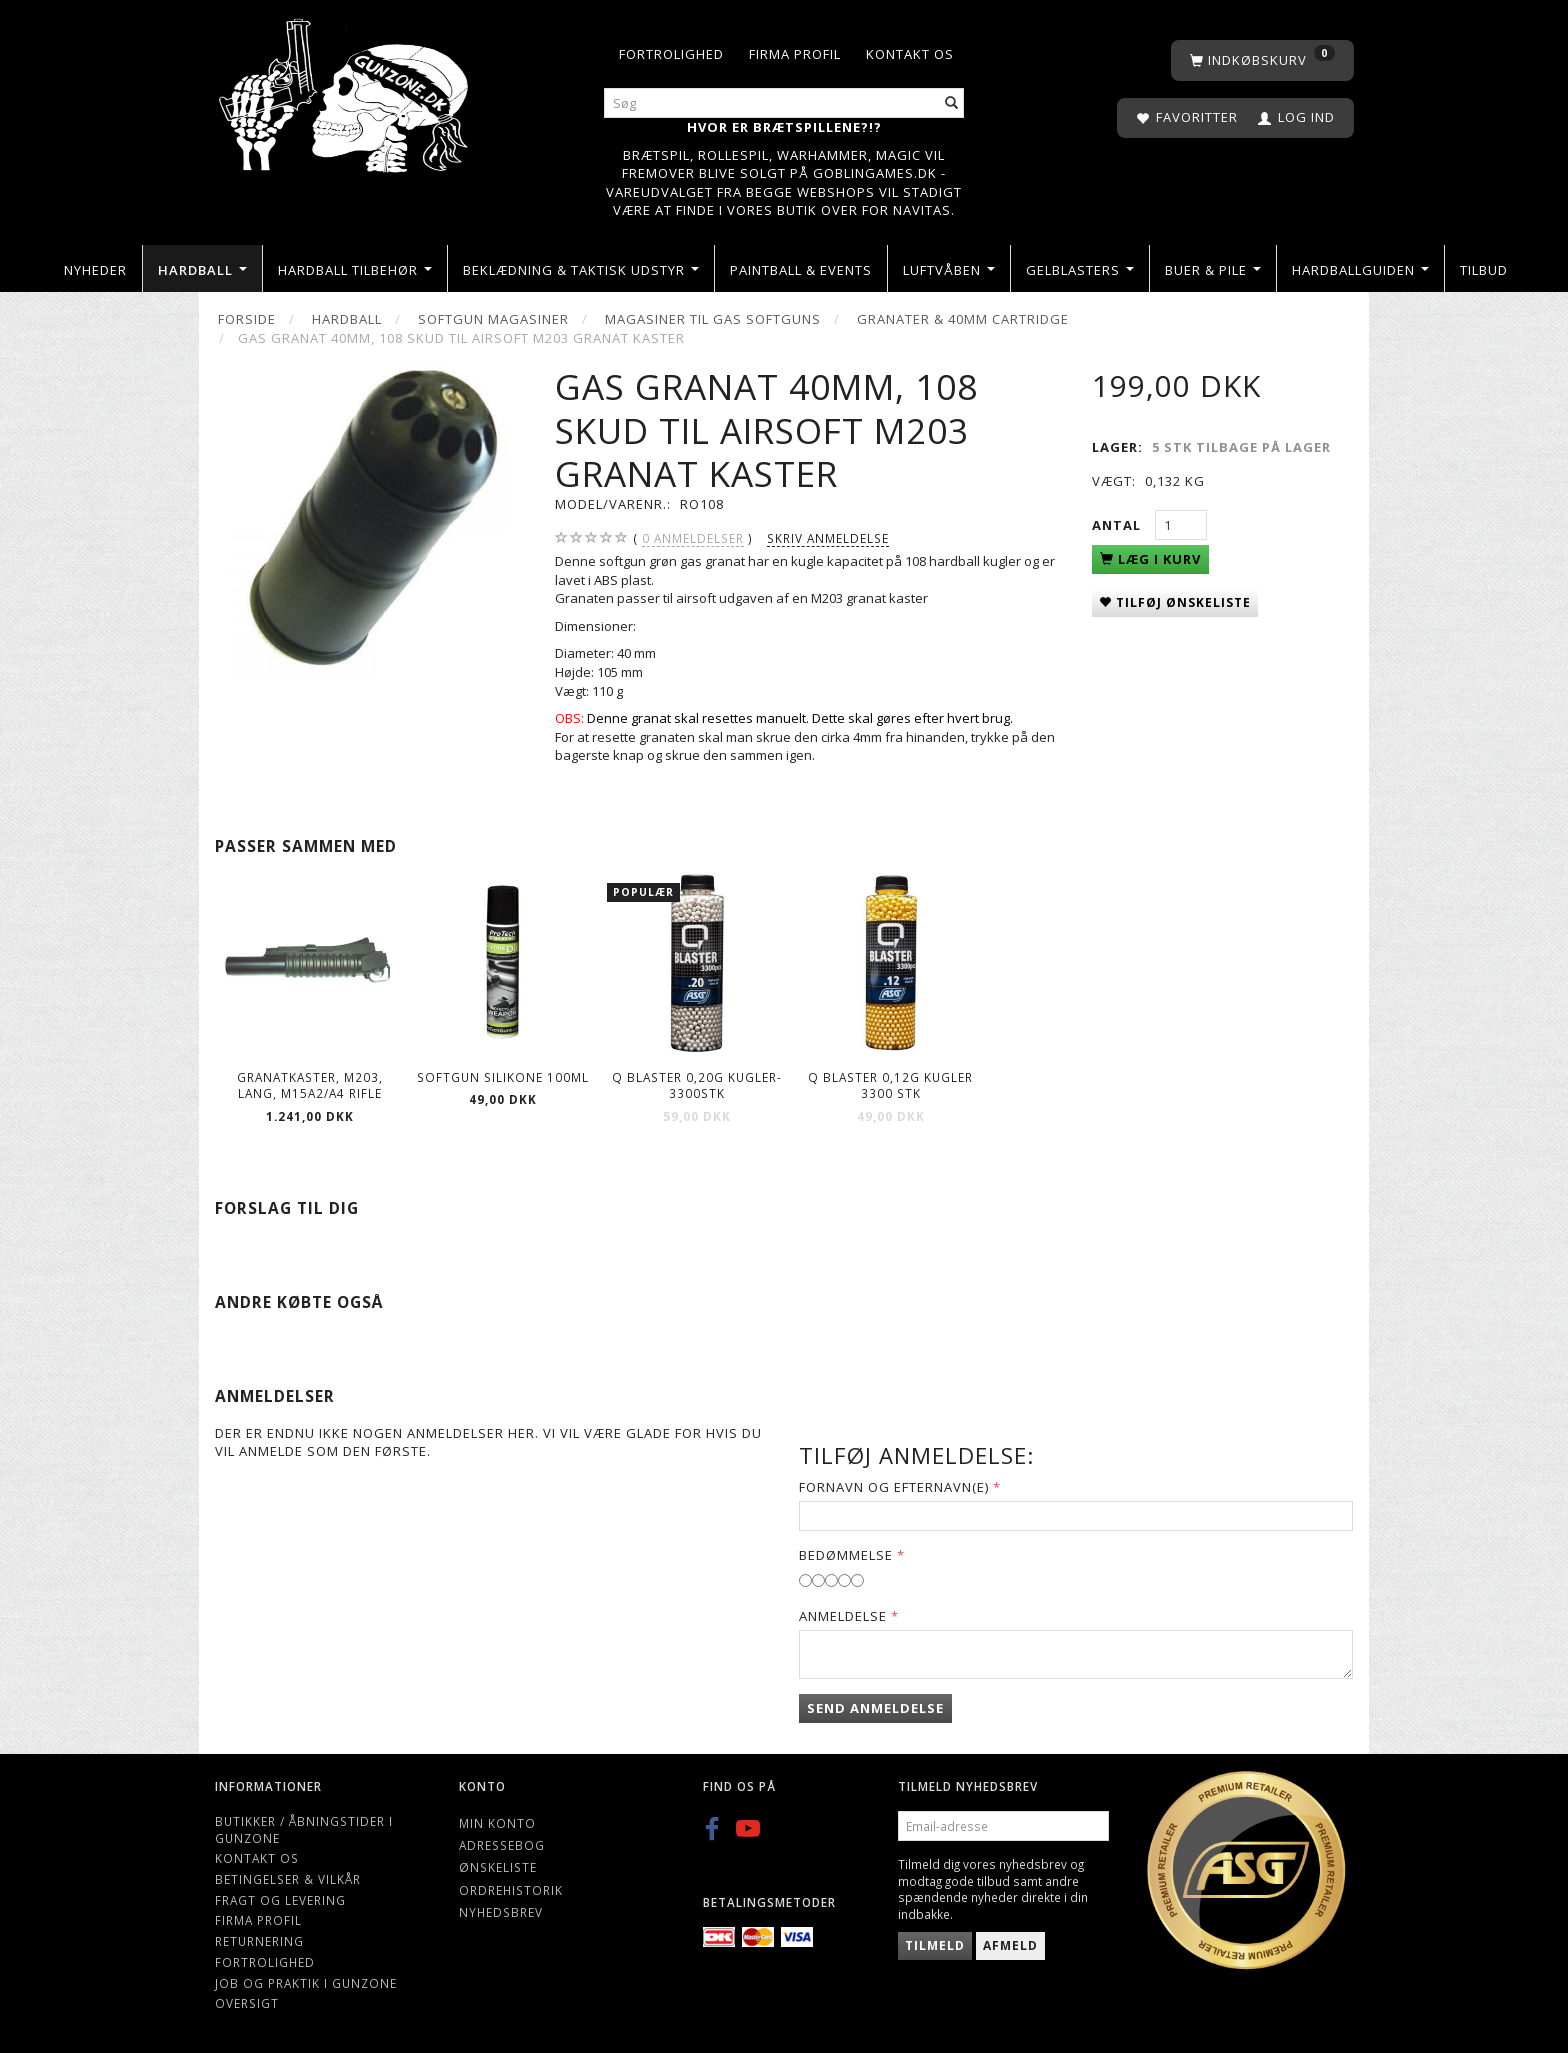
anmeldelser (693, 538)
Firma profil (795, 54)
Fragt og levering (280, 1900)
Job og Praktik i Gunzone (306, 1983)
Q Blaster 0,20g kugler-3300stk (697, 1085)
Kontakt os (910, 54)
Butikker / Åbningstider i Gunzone (304, 1829)
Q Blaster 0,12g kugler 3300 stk (890, 1085)
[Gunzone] (345, 90)
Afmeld (1010, 1945)
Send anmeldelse (875, 1708)
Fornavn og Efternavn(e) (894, 1487)
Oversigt (247, 2003)
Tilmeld (935, 1945)
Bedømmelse (846, 1555)
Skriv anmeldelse (828, 538)
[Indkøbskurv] (1262, 60)
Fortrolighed (671, 54)
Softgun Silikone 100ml (503, 1077)
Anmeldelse (843, 1616)
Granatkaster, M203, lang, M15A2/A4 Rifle (310, 1085)
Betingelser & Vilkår (288, 1879)
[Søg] (952, 103)
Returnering (259, 1941)
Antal (1118, 525)
